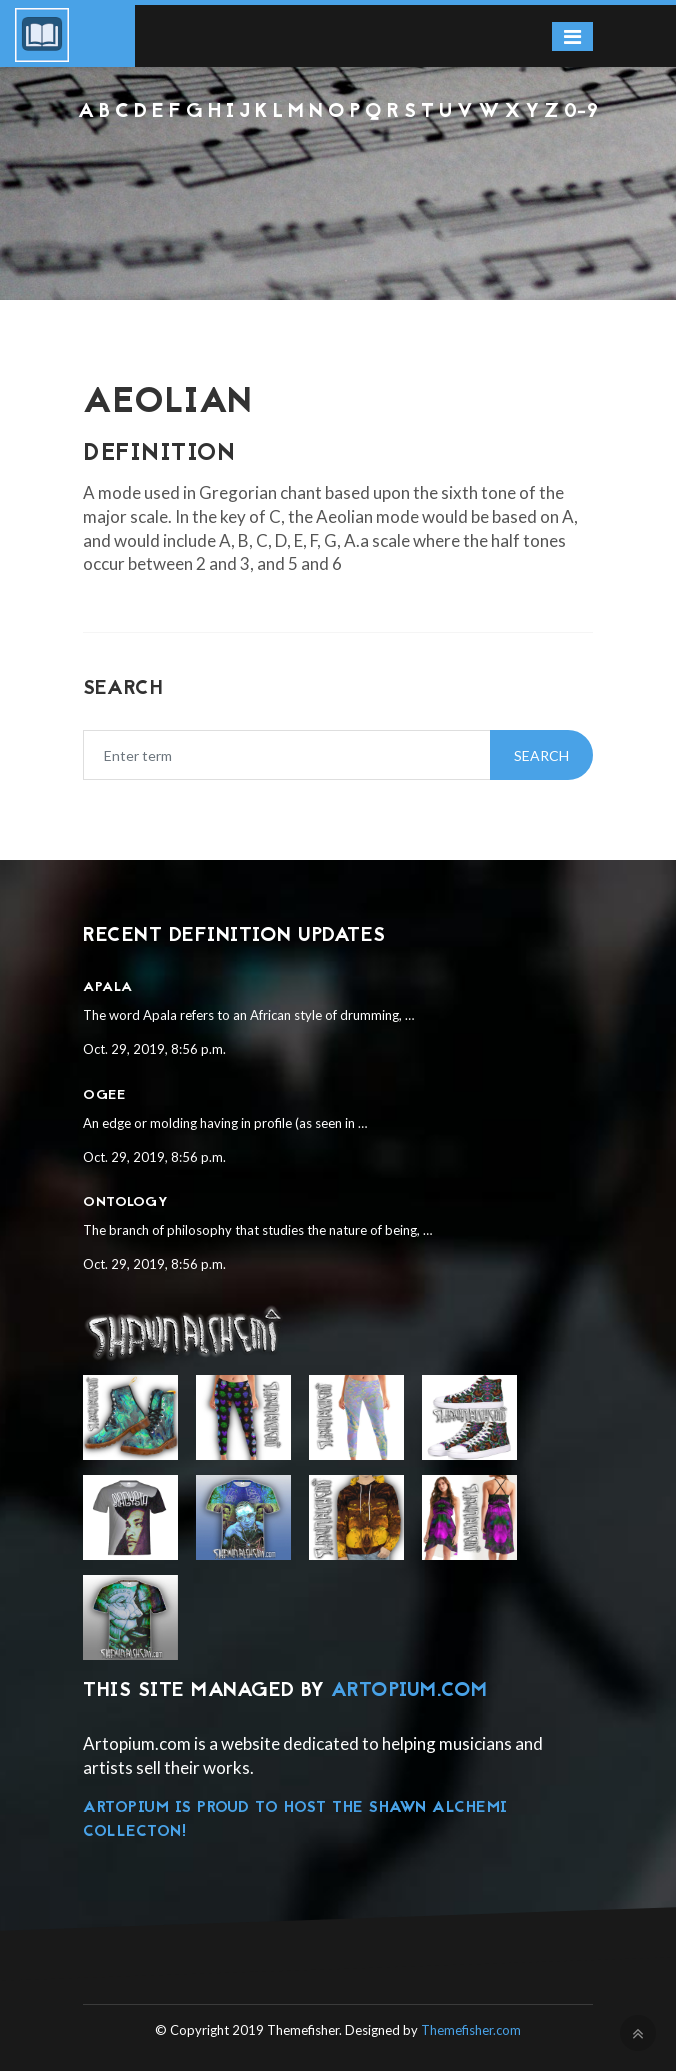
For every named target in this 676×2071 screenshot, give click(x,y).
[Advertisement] (338, 179)
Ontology (125, 1202)
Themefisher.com (471, 2030)
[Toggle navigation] (572, 36)
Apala (108, 987)
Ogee (104, 1095)
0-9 (581, 112)
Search (541, 755)
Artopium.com (409, 1691)
